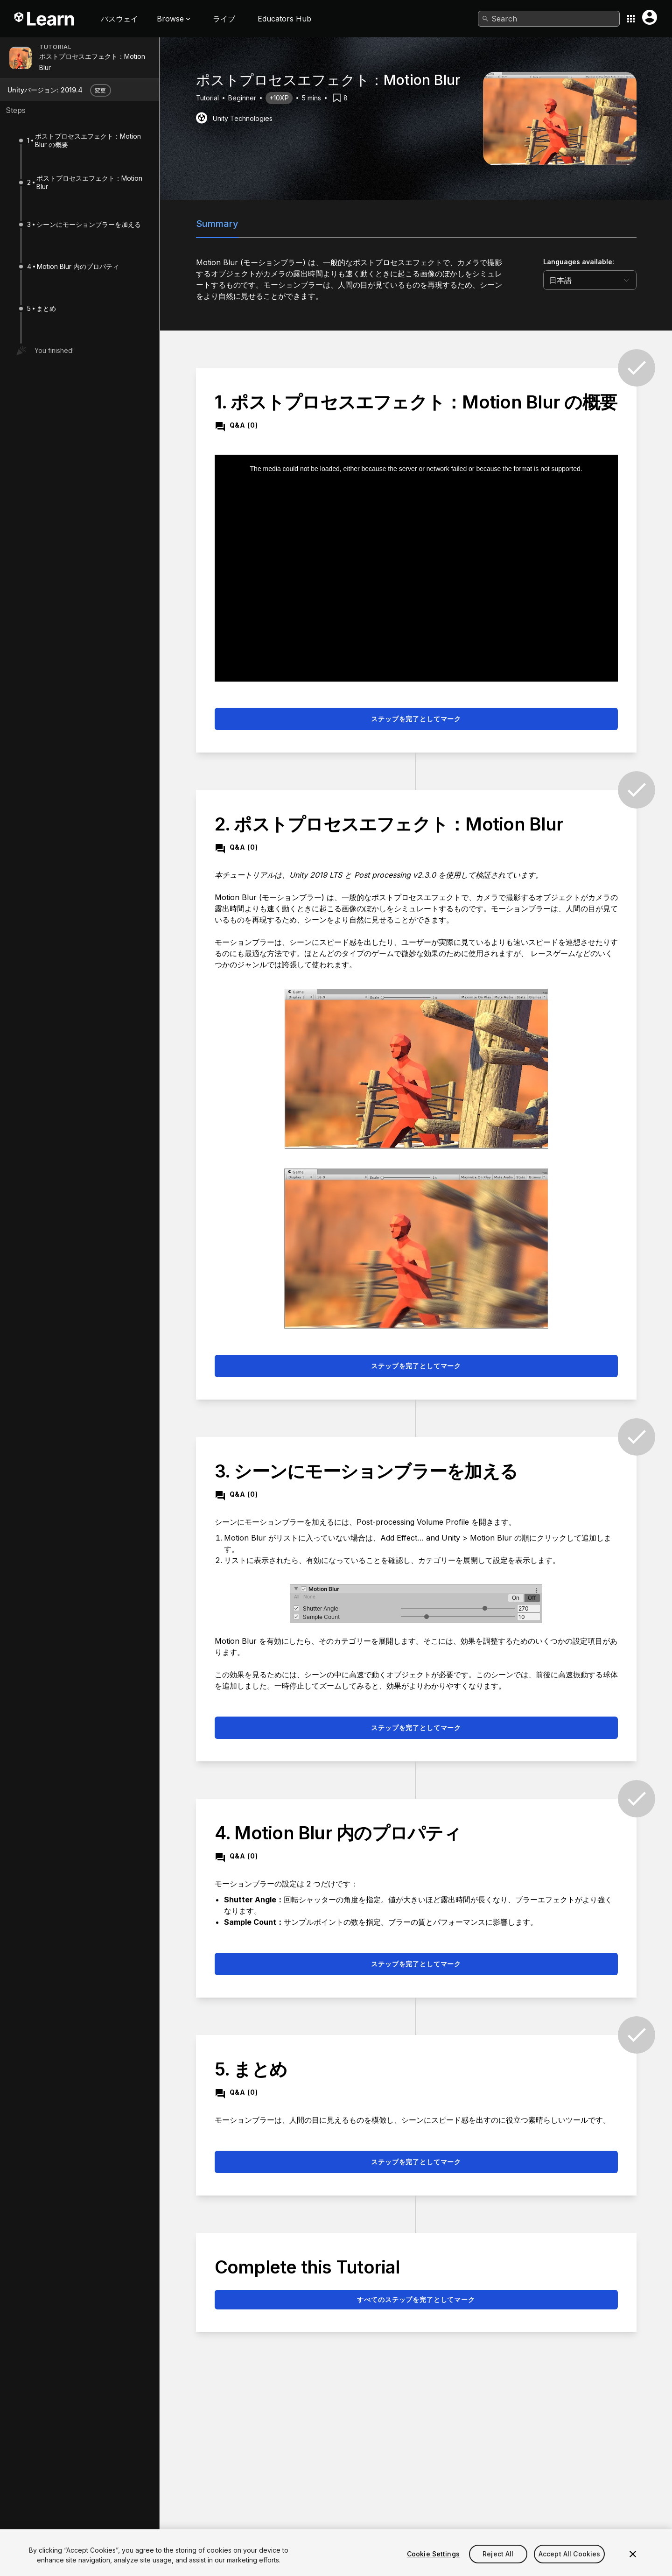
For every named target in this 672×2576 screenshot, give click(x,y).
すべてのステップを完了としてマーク (416, 2299)
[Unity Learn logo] (44, 19)
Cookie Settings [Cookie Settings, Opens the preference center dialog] (433, 2566)
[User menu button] (649, 17)
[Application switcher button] (631, 18)
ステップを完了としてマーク (416, 719)
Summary (217, 223)
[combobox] (549, 19)
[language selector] (590, 280)
